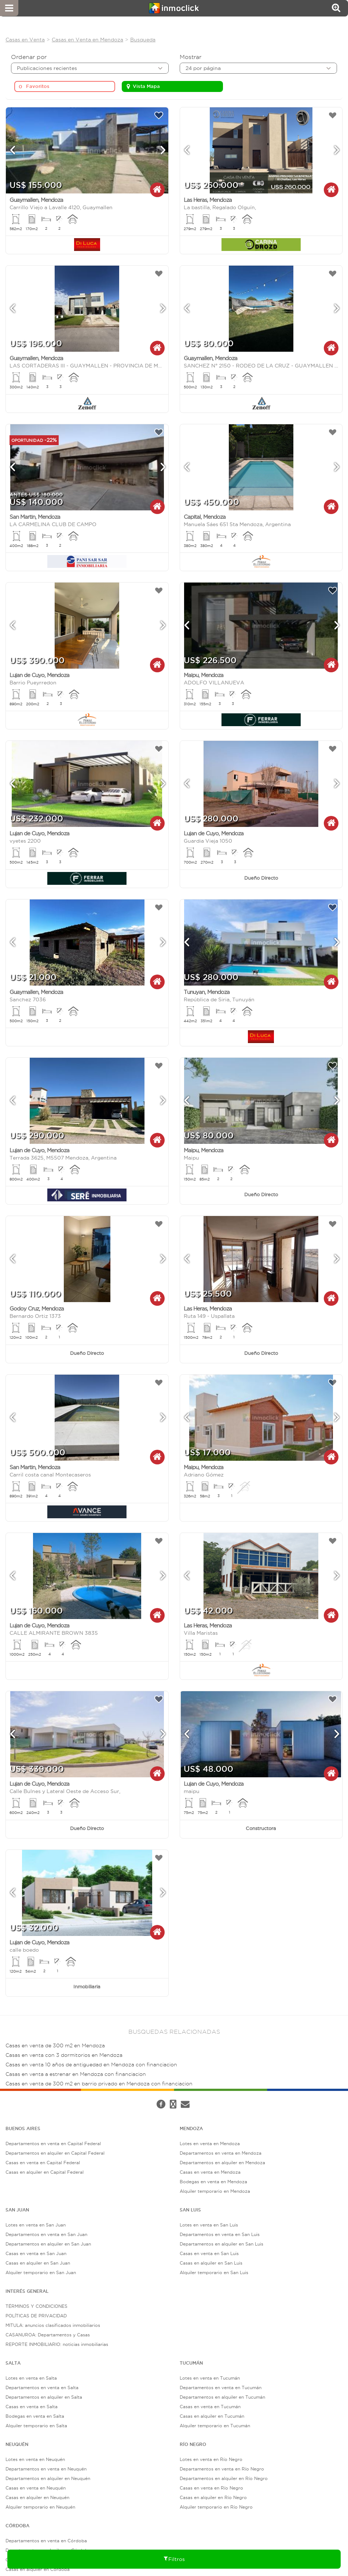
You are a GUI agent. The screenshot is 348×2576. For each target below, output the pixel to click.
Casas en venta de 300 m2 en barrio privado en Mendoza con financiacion (99, 2084)
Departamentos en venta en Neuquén (46, 2468)
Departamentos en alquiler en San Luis (221, 2243)
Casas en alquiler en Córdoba (38, 2569)
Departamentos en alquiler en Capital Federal (55, 2153)
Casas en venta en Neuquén (36, 2488)
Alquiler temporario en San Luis (214, 2272)
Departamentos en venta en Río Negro (222, 2468)
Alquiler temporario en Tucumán (215, 2425)
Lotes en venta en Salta (31, 2378)
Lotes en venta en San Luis (209, 2224)
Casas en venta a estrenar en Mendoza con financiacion (76, 2074)
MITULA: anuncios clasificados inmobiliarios (53, 2325)
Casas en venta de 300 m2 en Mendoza (55, 2045)
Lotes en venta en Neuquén (35, 2459)
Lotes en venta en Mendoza (210, 2143)
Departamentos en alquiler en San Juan (48, 2243)
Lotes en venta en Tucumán (210, 2378)
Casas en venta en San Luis (209, 2253)
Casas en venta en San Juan (36, 2253)
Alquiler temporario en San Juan (41, 2272)
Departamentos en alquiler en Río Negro (224, 2478)
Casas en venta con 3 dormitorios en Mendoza (64, 2055)
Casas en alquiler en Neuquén (37, 2497)
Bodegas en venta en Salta (35, 2416)
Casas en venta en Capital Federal (43, 2162)
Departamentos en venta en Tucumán (220, 2387)
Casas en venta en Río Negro (211, 2488)
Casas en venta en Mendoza (210, 2172)
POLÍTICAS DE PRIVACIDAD (36, 2315)
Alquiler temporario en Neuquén (40, 2507)
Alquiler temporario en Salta (36, 2425)
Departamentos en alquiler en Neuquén (48, 2478)
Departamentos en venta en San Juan (46, 2234)
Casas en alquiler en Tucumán (212, 2416)
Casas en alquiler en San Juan (38, 2263)
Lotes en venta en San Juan (36, 2224)
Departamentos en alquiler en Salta (44, 2397)
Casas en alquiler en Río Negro (213, 2497)
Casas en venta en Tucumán (210, 2406)
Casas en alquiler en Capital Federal (45, 2172)
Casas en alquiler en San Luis (211, 2263)
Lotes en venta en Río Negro (211, 2459)
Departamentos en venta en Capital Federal (53, 2143)
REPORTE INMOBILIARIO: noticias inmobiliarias (57, 2344)
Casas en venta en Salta (32, 2406)
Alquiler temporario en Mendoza (215, 2191)
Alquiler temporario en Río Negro (216, 2507)
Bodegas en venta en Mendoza (213, 2181)
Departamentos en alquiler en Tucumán (222, 2397)
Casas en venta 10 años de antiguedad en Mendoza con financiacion (91, 2064)
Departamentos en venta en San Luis (220, 2234)
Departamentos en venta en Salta (42, 2387)
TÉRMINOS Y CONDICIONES (36, 2306)
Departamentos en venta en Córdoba (46, 2540)
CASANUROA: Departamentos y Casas (48, 2334)
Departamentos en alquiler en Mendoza (222, 2162)
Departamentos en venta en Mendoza (220, 2153)
